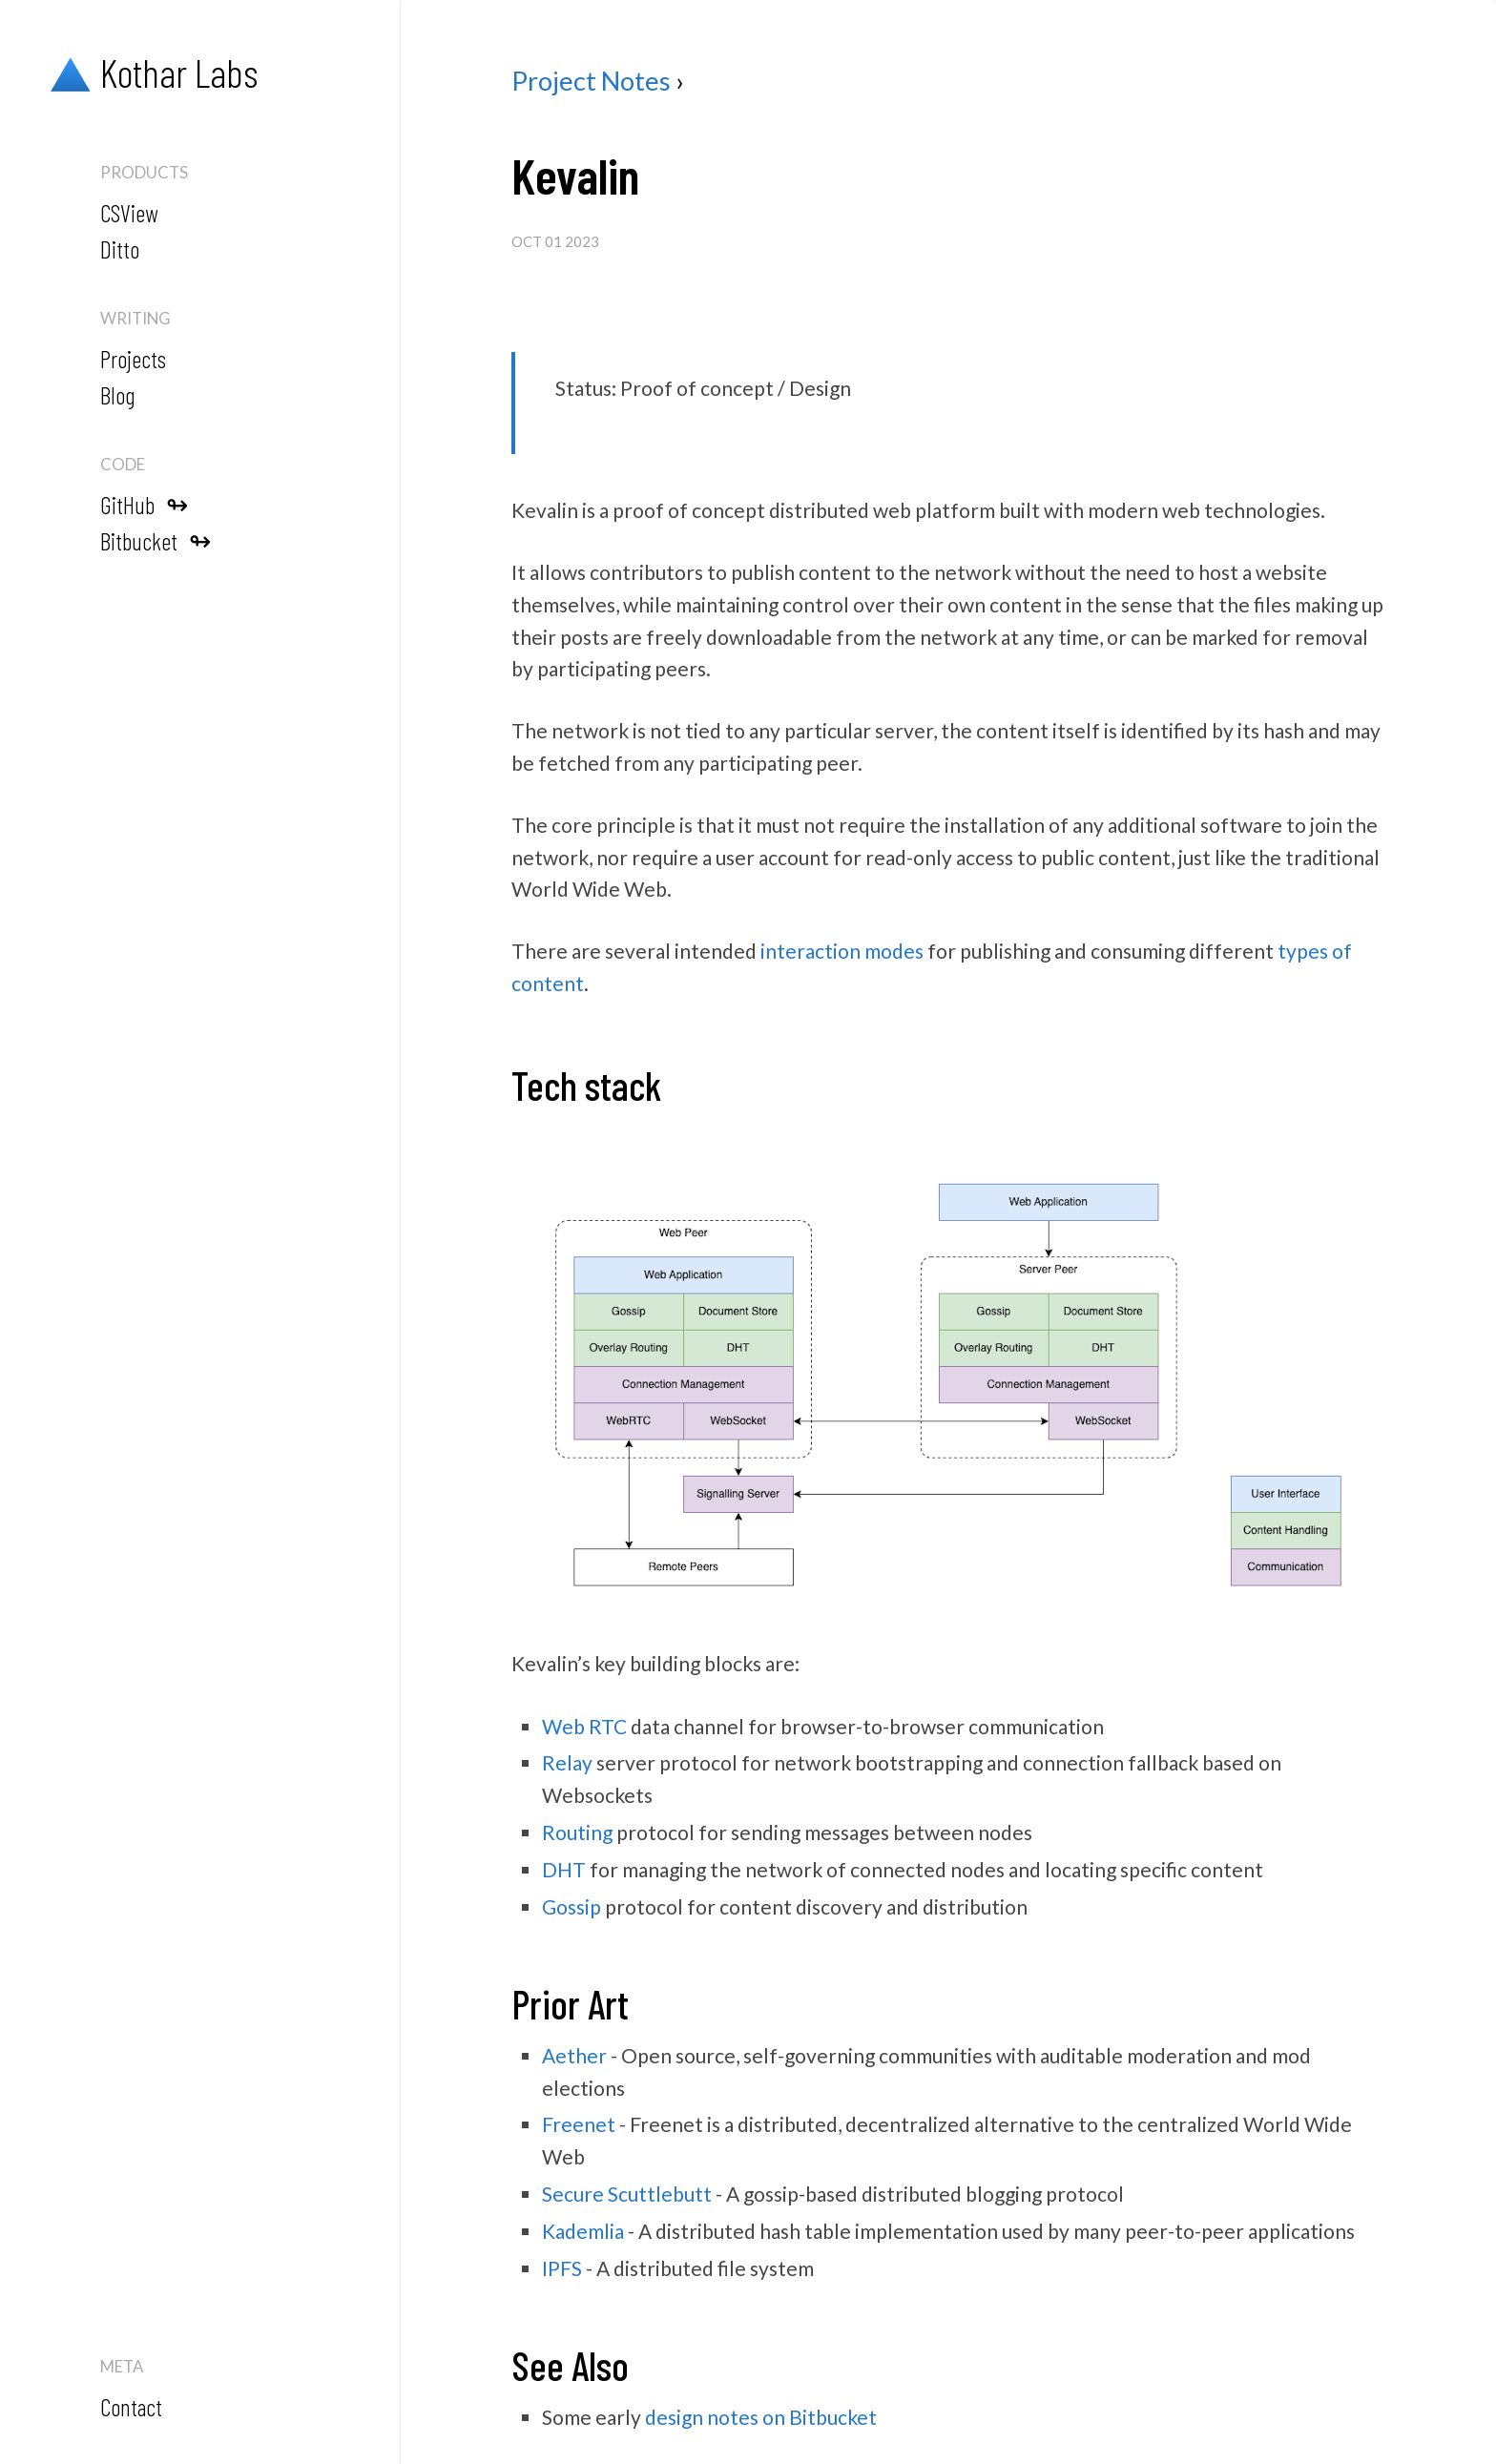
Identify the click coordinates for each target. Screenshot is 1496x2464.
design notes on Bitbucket (761, 2417)
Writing (135, 318)
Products (144, 172)
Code (122, 464)
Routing (577, 1832)
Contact (131, 2406)
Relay (567, 1762)
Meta (121, 2366)
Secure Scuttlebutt (627, 2193)
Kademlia (583, 2231)
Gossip (571, 1906)
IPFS (562, 2268)
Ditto (119, 249)
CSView (129, 212)
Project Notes (591, 80)
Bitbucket (155, 540)
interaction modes (842, 951)
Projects (133, 358)
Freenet (578, 2124)
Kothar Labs (149, 73)
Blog (117, 395)
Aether (574, 2055)
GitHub (144, 503)
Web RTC (584, 1726)
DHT (564, 1869)
